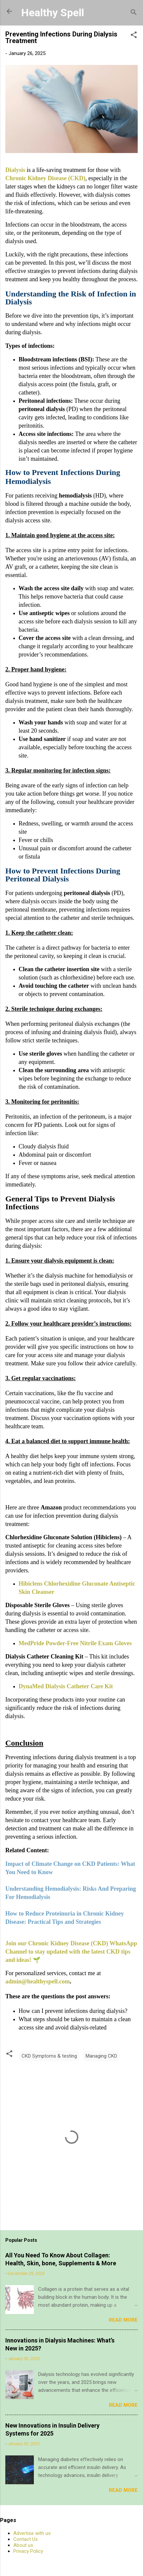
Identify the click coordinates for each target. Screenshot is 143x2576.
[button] (134, 36)
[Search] (134, 13)
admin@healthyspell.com (37, 1981)
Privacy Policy (28, 2551)
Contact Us (25, 2539)
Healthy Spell (52, 12)
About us (23, 2545)
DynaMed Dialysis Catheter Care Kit (66, 1686)
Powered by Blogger (71, 2563)
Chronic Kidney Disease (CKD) (45, 178)
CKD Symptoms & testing (49, 2056)
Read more (123, 2320)
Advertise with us (32, 2533)
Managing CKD (101, 2056)
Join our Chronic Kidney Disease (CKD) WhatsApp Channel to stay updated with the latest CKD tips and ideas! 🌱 (71, 1951)
